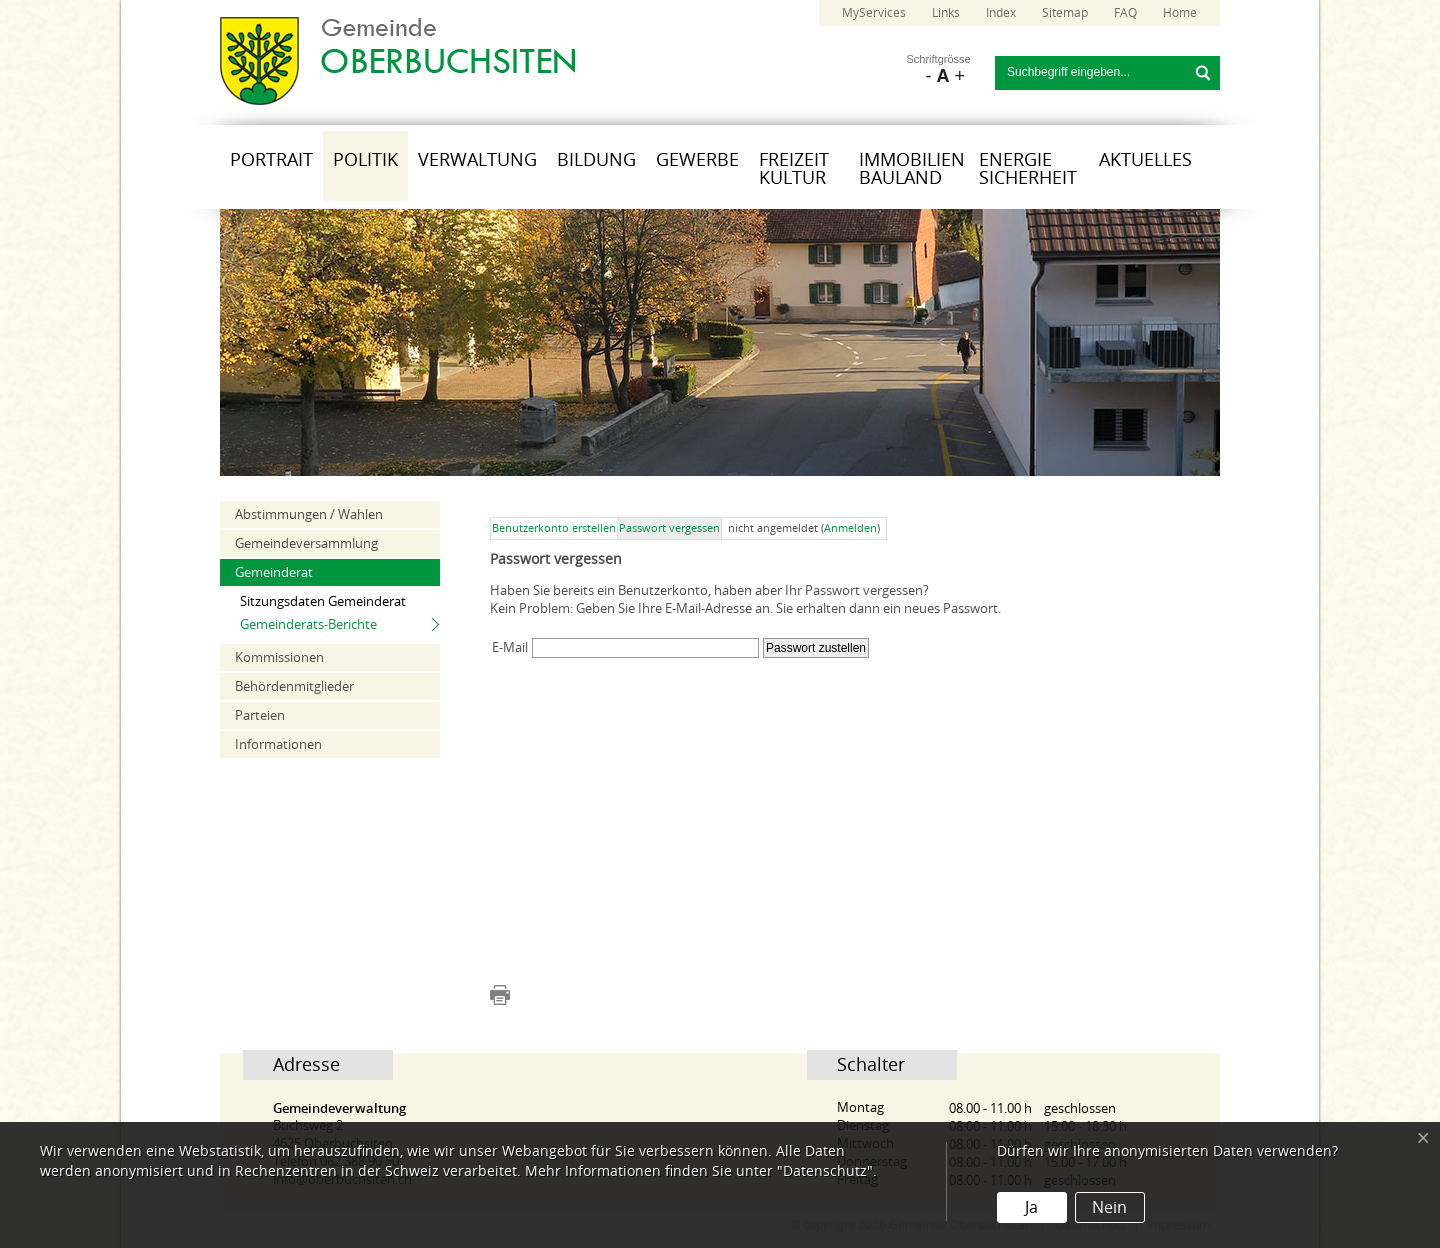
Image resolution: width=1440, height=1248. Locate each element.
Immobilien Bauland (912, 169)
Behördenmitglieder (294, 686)
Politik (365, 160)
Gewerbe (697, 160)
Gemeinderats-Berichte (308, 624)
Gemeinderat (274, 572)
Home (1180, 13)
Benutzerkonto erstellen (554, 528)
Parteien (260, 715)
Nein (1109, 1207)
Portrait (271, 160)
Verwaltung (477, 160)
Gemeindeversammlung (306, 543)
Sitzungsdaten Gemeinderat (323, 601)
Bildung (596, 160)
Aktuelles (1145, 160)
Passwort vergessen (669, 528)
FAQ (1125, 13)
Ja (1031, 1207)
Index (1001, 13)
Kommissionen (279, 657)
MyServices (874, 13)
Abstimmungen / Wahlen (309, 514)
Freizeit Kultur (794, 169)
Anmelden (850, 528)
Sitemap (1065, 13)
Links (946, 13)
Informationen (278, 744)
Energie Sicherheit (1028, 169)
